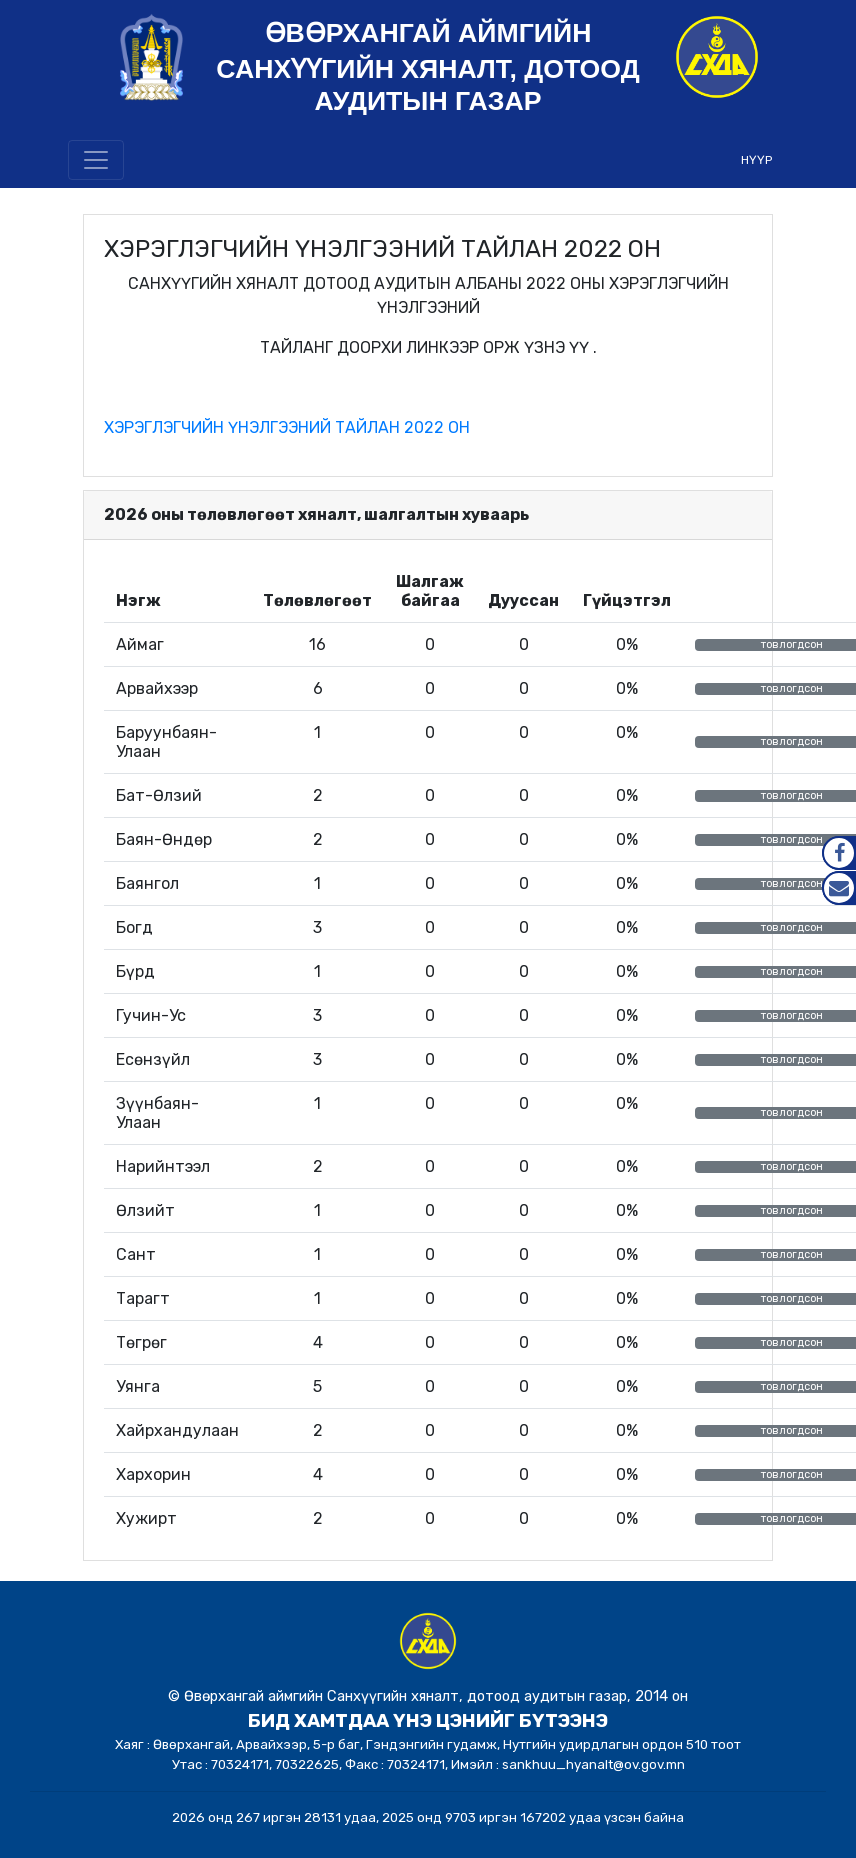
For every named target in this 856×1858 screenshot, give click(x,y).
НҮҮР (756, 160)
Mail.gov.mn (839, 888)
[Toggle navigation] (96, 160)
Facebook (839, 853)
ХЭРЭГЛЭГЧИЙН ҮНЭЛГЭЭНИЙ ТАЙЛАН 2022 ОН (287, 427)
